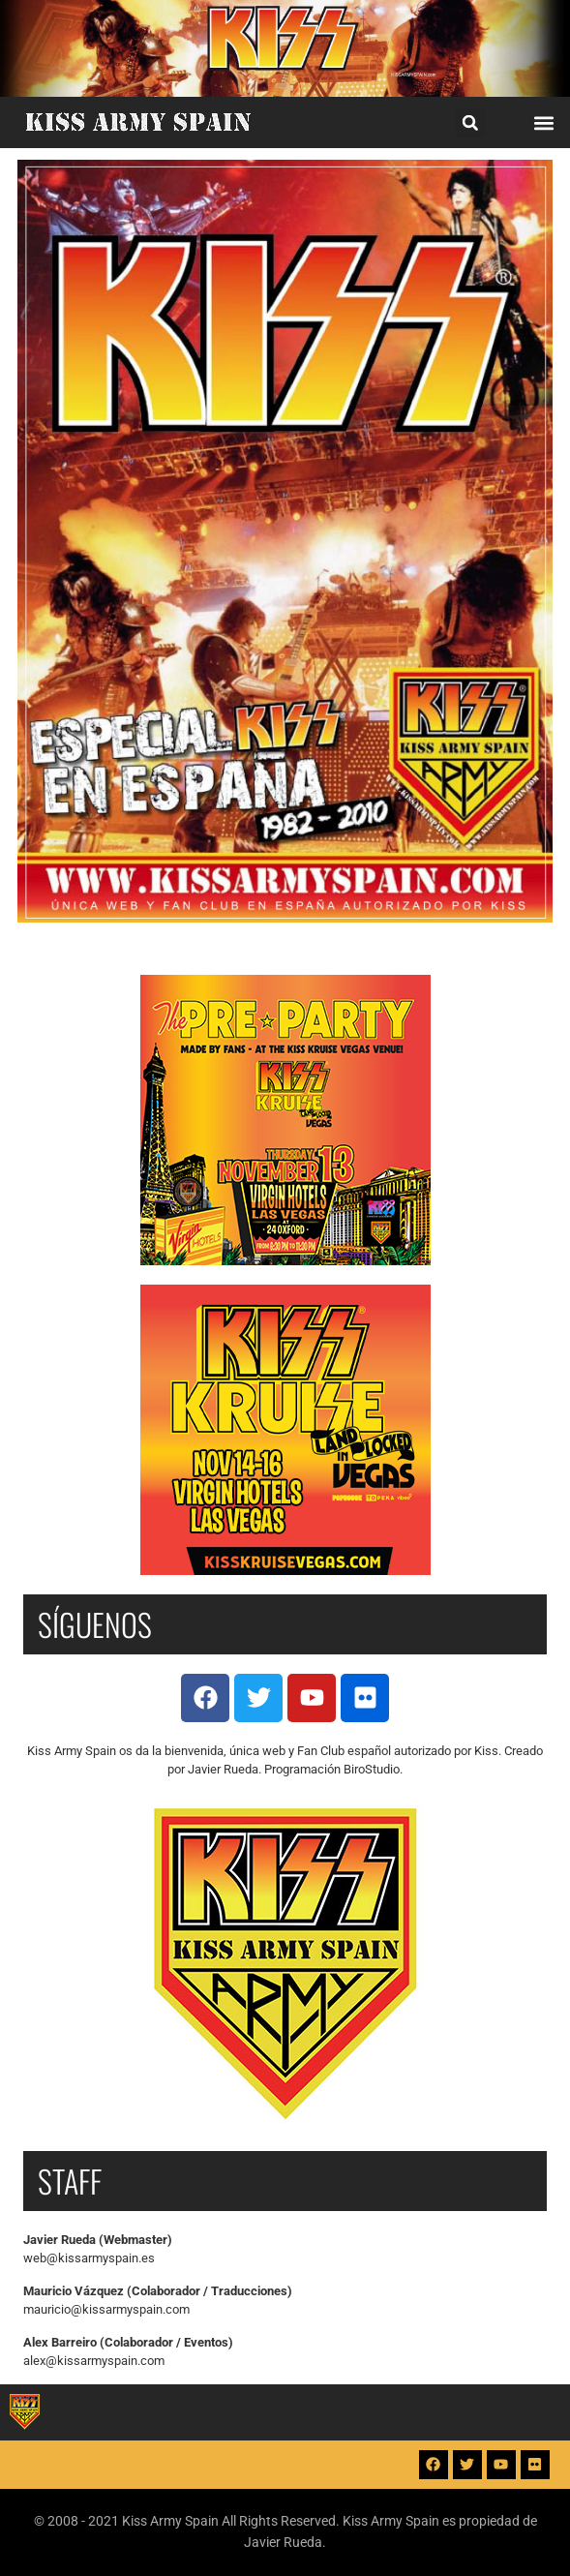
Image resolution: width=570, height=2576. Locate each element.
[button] (470, 122)
